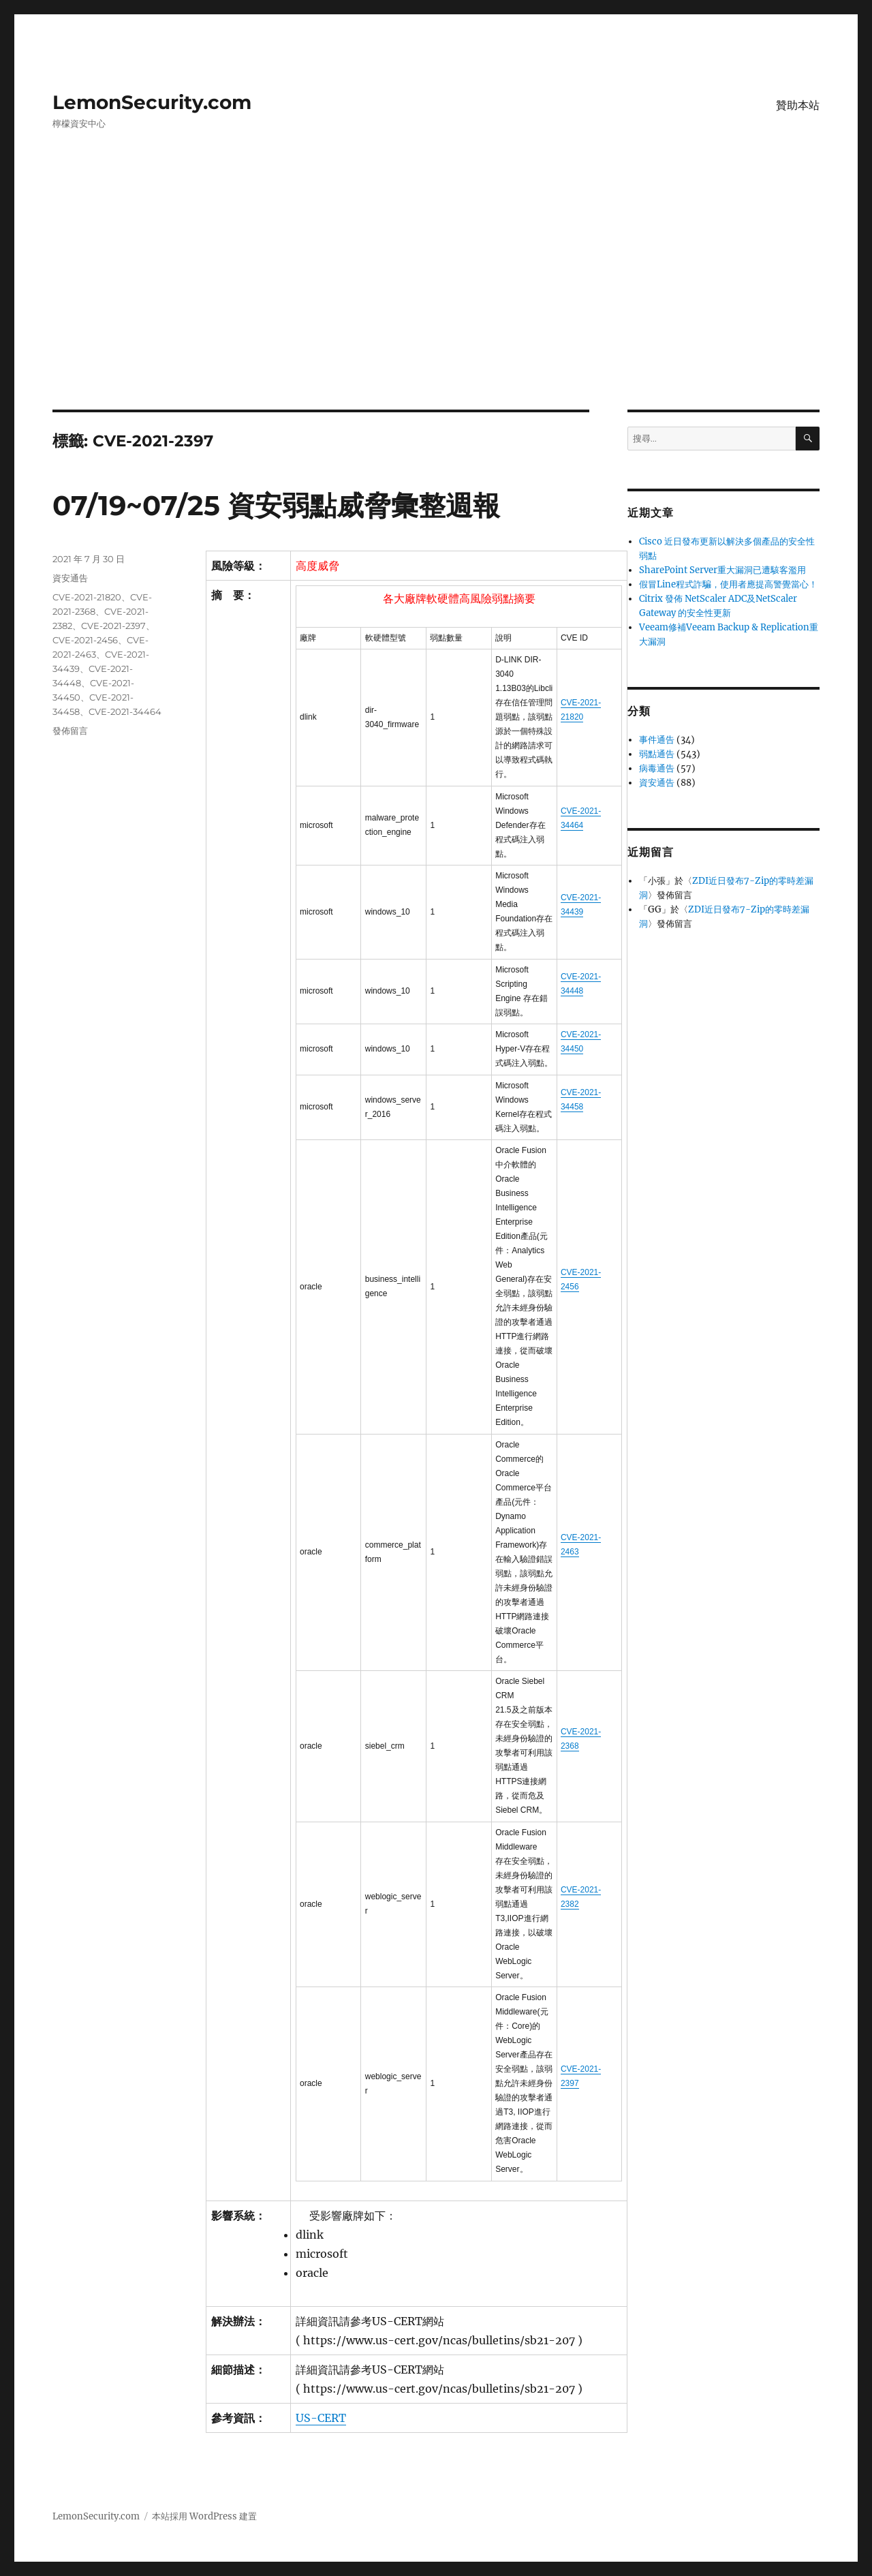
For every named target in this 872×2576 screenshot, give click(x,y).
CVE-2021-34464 (125, 711)
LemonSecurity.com (151, 102)
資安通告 (70, 577)
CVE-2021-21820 (86, 597)
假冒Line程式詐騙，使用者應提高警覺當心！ (728, 584)
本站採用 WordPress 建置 (204, 2516)
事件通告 (656, 740)
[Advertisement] (436, 308)
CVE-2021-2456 (85, 639)
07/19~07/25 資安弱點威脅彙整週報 (276, 505)
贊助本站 (798, 105)
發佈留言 (70, 730)
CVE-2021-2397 (113, 625)
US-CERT (321, 2418)
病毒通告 (656, 768)
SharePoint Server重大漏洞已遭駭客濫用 (722, 570)
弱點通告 (656, 754)
